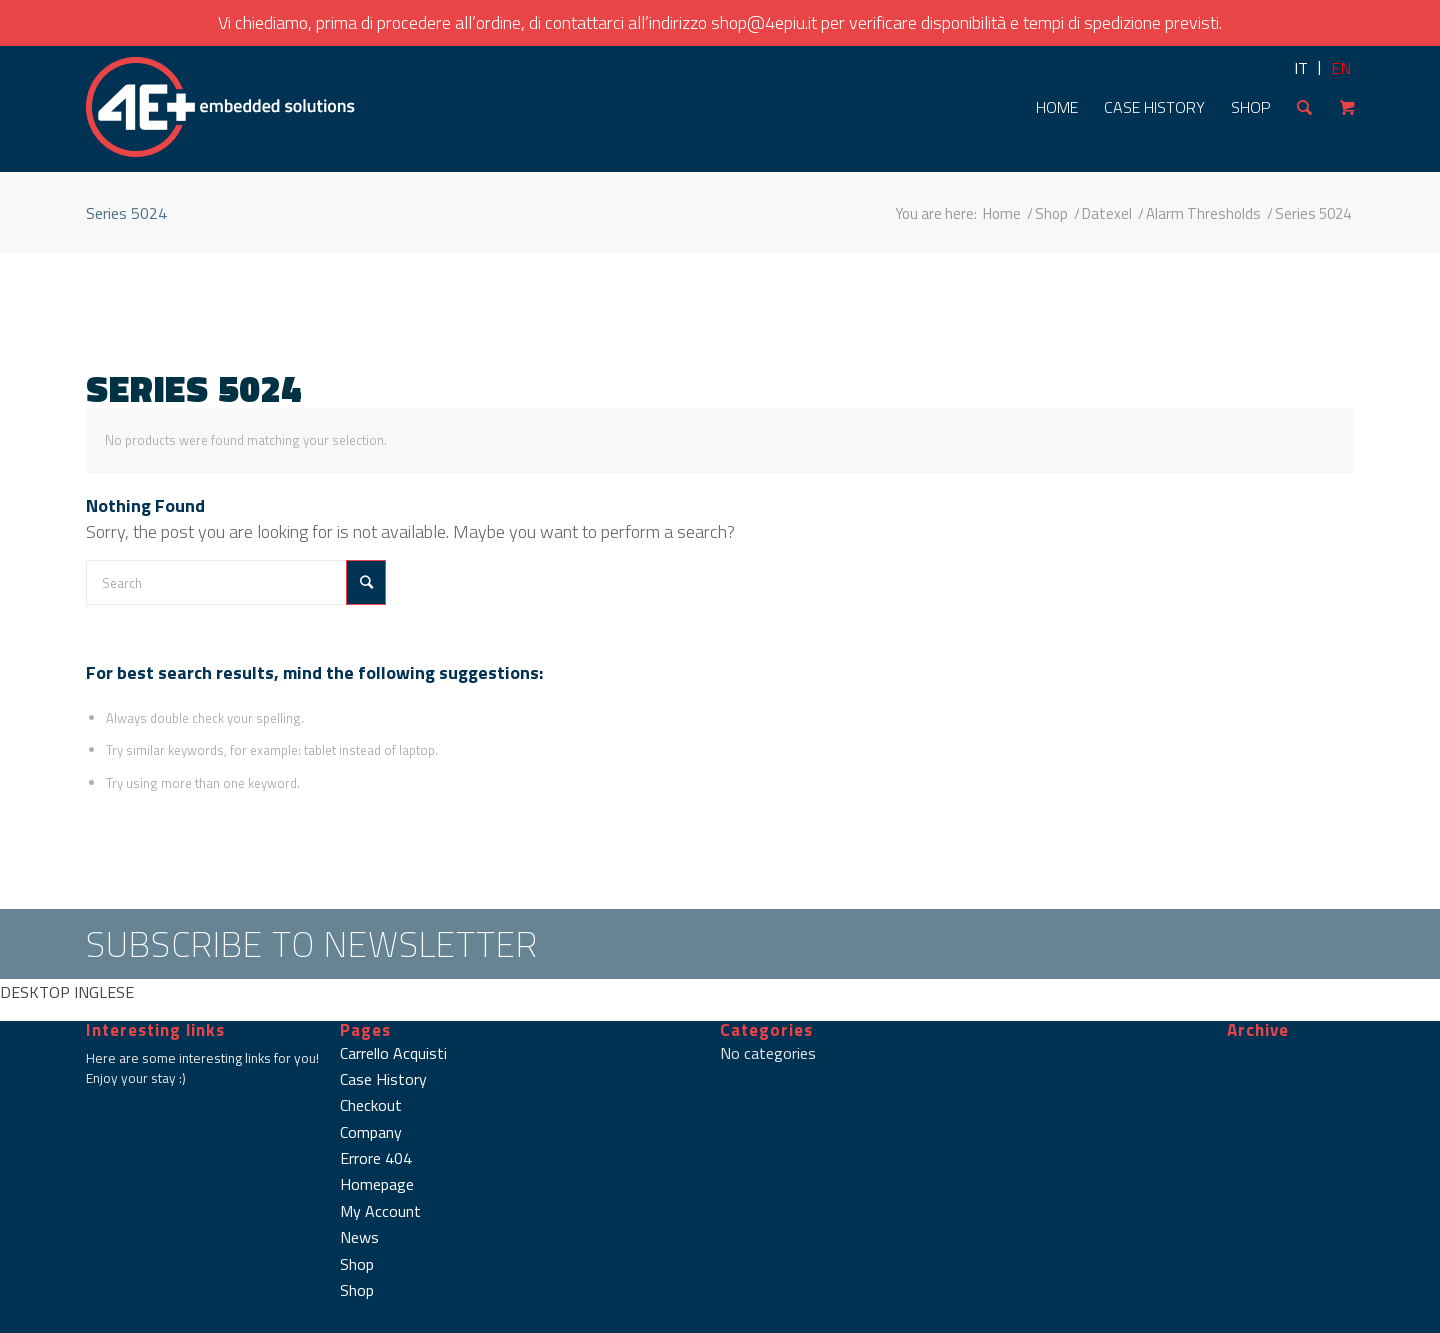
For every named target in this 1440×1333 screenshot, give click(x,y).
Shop (357, 1264)
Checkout (371, 1105)
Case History (383, 1079)
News (359, 1237)
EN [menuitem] (1341, 68)
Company (371, 1132)
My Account (380, 1211)
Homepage (377, 1184)
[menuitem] (1301, 67)
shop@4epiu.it (764, 22)
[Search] (1304, 107)
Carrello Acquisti (393, 1053)
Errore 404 (376, 1158)
